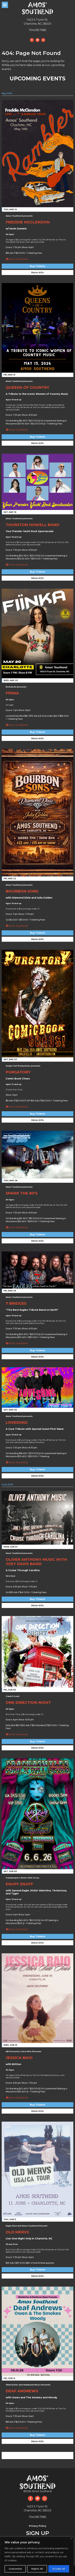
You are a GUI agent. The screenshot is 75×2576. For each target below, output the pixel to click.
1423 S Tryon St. (37, 19)
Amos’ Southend (18, 259)
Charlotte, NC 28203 (37, 23)
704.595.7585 (37, 30)
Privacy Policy (37, 2525)
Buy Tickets (37, 266)
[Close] (71, 2538)
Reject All (37, 2568)
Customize (15, 2568)
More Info (37, 272)
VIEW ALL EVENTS (37, 2455)
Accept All (58, 2568)
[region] (37, 2556)
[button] (5, 5)
